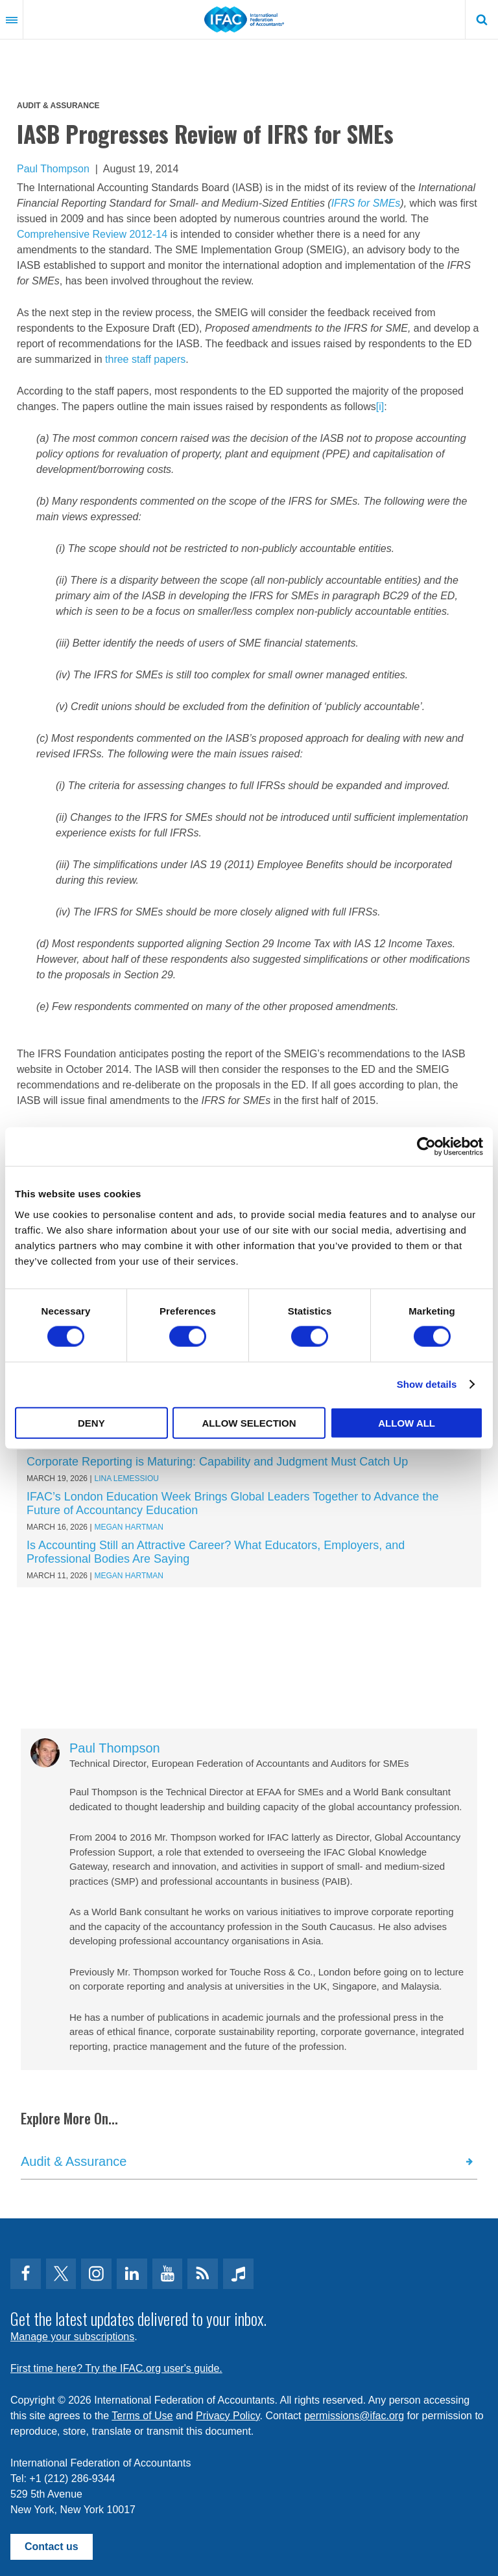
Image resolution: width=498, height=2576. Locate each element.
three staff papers (145, 359)
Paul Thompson (53, 168)
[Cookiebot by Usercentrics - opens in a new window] (426, 1146)
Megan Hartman (129, 1527)
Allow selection (249, 1422)
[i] (380, 406)
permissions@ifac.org (354, 2415)
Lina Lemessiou (127, 1478)
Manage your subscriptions (72, 2336)
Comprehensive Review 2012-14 (92, 234)
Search (482, 19)
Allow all (406, 1422)
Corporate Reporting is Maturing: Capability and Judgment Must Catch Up (217, 1461)
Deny (91, 1422)
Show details (427, 1384)
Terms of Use (142, 2415)
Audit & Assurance (58, 105)
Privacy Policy (227, 2415)
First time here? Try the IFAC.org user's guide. (116, 2368)
